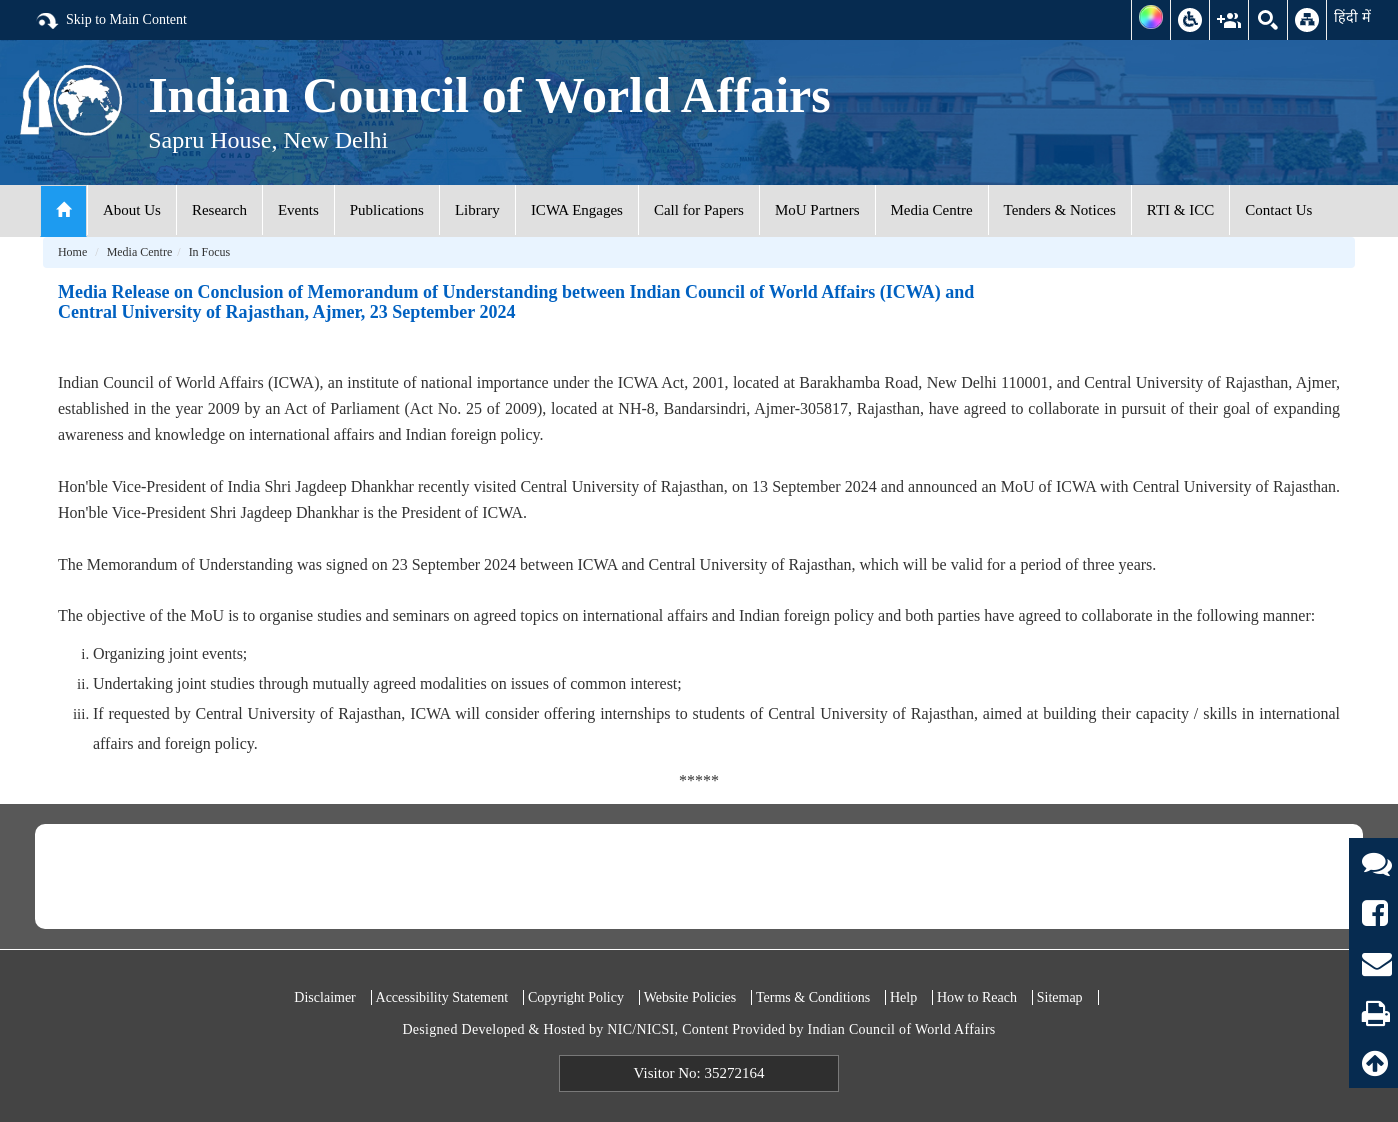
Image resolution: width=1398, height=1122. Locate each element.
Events (298, 210)
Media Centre (932, 210)
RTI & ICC (1180, 210)
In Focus (210, 252)
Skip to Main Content (111, 21)
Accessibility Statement (442, 997)
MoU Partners (817, 210)
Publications (387, 210)
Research (219, 210)
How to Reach (977, 997)
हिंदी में (1352, 17)
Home (72, 252)
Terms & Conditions (813, 997)
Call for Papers (699, 210)
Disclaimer (324, 997)
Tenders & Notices (1060, 210)
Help (903, 997)
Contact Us (1278, 210)
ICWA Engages (577, 210)
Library (477, 210)
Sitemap (1060, 997)
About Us (132, 210)
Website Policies (690, 997)
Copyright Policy (576, 997)
